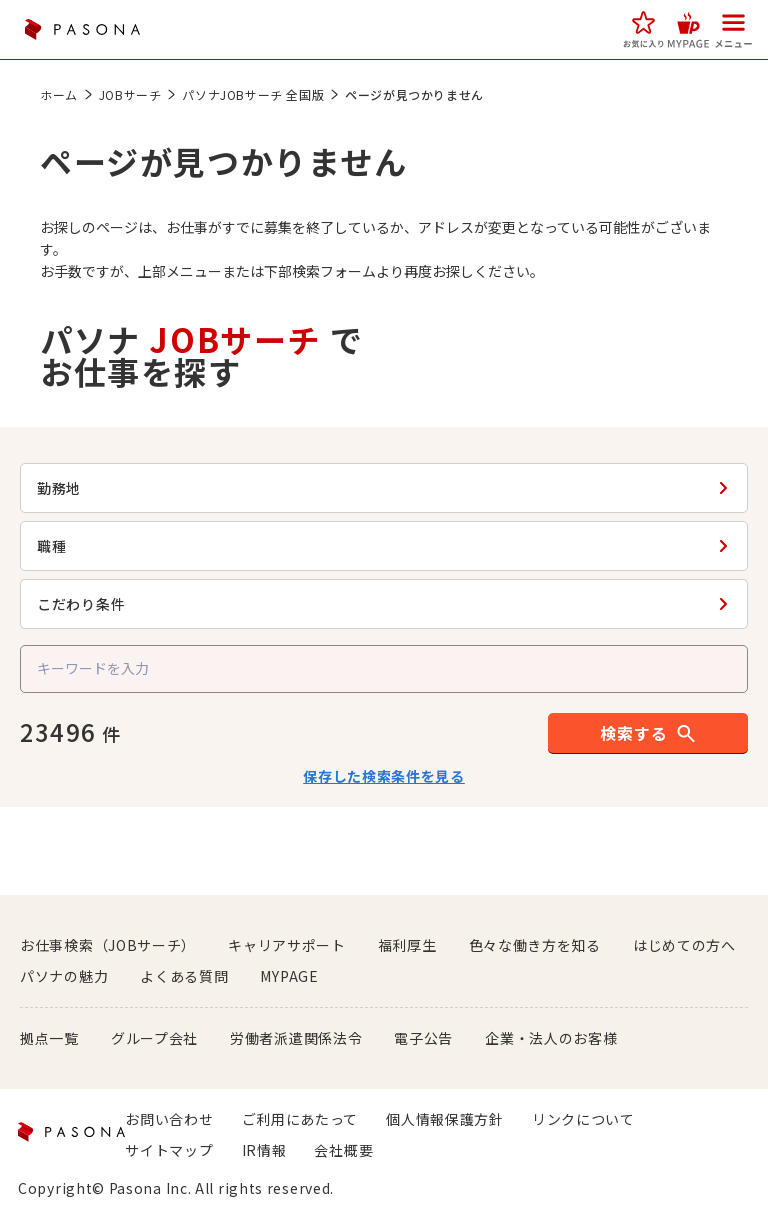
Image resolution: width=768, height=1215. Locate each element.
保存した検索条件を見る (384, 776)
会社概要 (343, 1150)
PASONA (82, 29)
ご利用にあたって (300, 1119)
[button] (643, 29)
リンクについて (583, 1119)
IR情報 (264, 1150)
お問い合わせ (169, 1119)
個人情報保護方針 (445, 1119)
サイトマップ (169, 1150)
